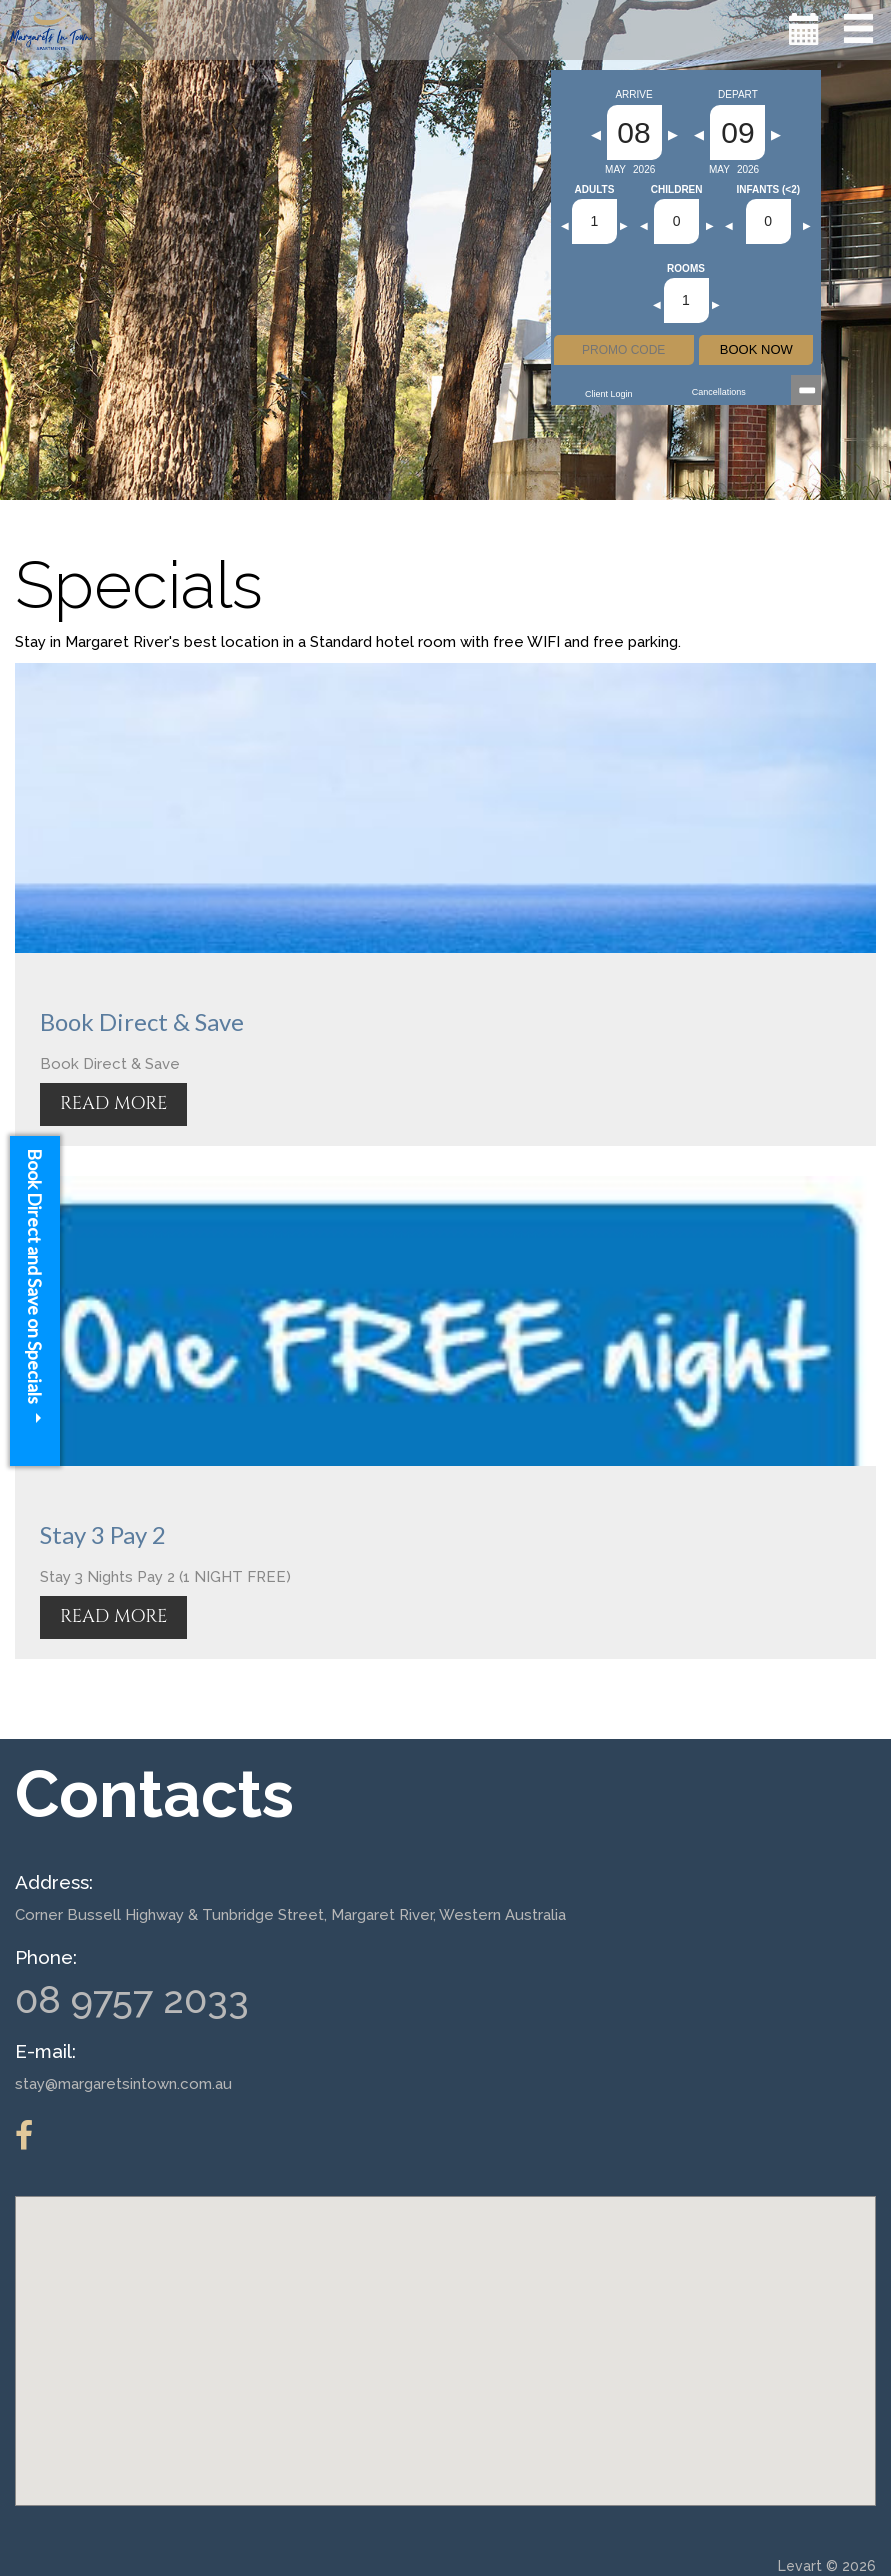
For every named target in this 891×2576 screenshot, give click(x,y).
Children (677, 190)
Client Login (609, 394)
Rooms (686, 269)
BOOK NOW (756, 349)
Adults (595, 190)
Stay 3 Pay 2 (103, 1534)
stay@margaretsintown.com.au (123, 2084)
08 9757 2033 (132, 1999)
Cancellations (719, 392)
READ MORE (113, 1103)
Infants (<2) (768, 190)
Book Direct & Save (142, 1021)
